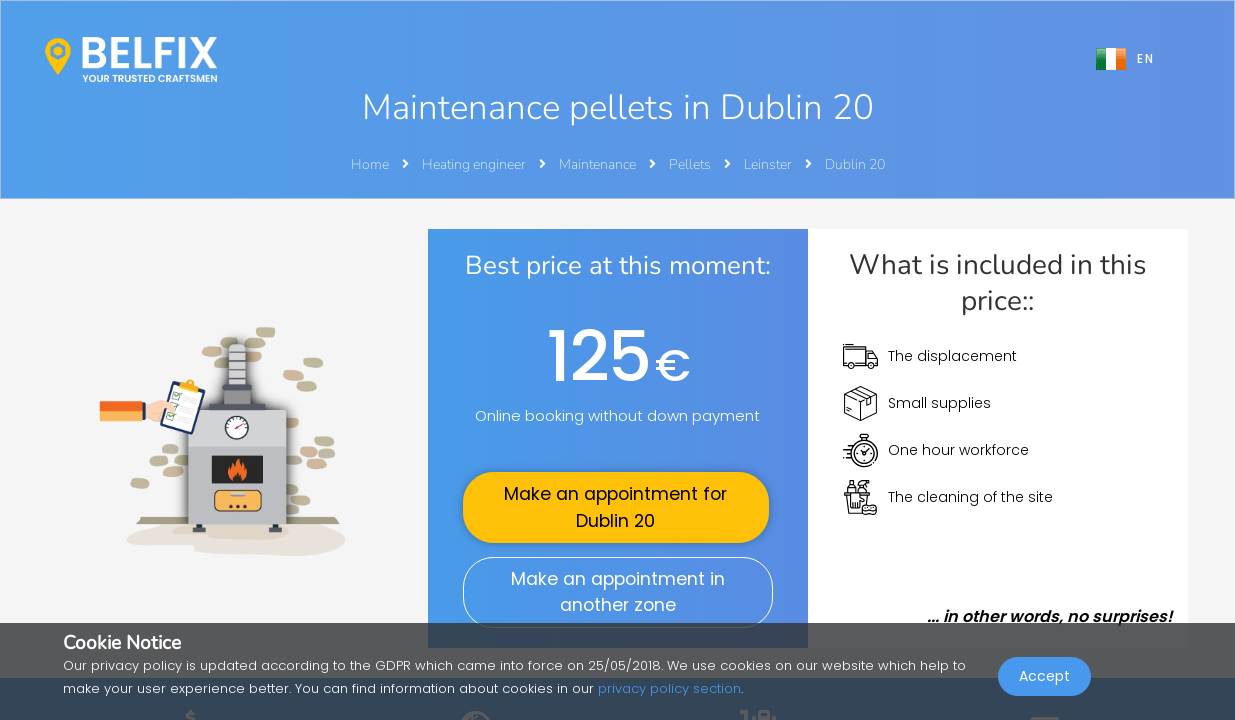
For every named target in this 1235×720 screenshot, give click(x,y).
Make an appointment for (615, 507)
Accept (1044, 676)
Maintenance (599, 164)
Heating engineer (475, 164)
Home (370, 164)
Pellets (691, 164)
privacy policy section (669, 688)
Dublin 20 (855, 164)
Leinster (769, 164)
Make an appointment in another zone (618, 592)
